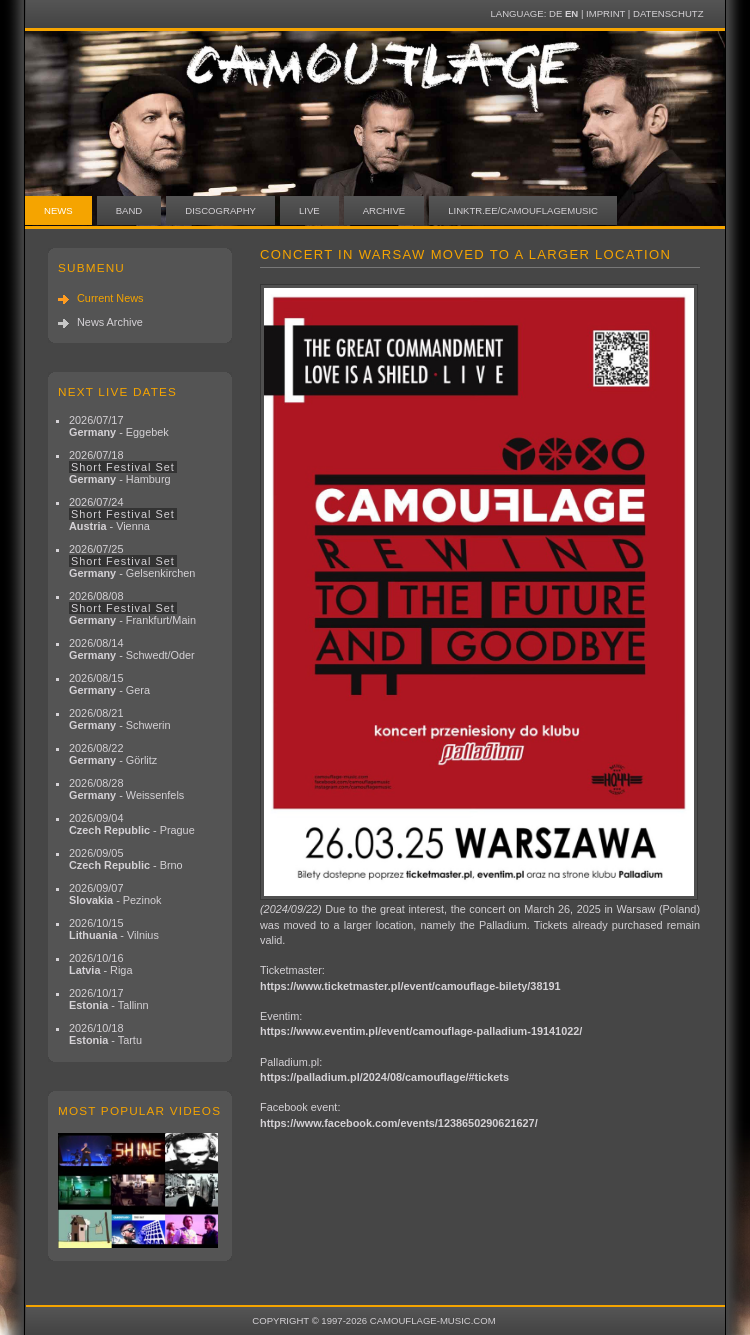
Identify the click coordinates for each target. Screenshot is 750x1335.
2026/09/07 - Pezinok (115, 894)
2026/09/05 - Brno (126, 859)
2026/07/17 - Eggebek (119, 426)
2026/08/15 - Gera (109, 684)
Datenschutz (668, 13)
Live (309, 210)
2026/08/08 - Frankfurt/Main (132, 608)
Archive (384, 210)
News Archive (110, 322)
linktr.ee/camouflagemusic (523, 210)
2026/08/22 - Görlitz (113, 754)
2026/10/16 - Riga (100, 964)
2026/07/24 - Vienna (123, 514)
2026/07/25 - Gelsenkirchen (132, 561)
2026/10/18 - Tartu (105, 1034)
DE (555, 13)
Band (129, 210)
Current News (110, 298)
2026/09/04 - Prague (132, 824)
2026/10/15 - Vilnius (114, 929)
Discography (220, 210)
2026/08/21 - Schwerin (120, 719)
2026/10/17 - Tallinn (109, 999)
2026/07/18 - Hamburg (123, 467)
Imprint (605, 13)
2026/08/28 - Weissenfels (126, 789)
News (58, 210)
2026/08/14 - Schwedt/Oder (132, 649)
